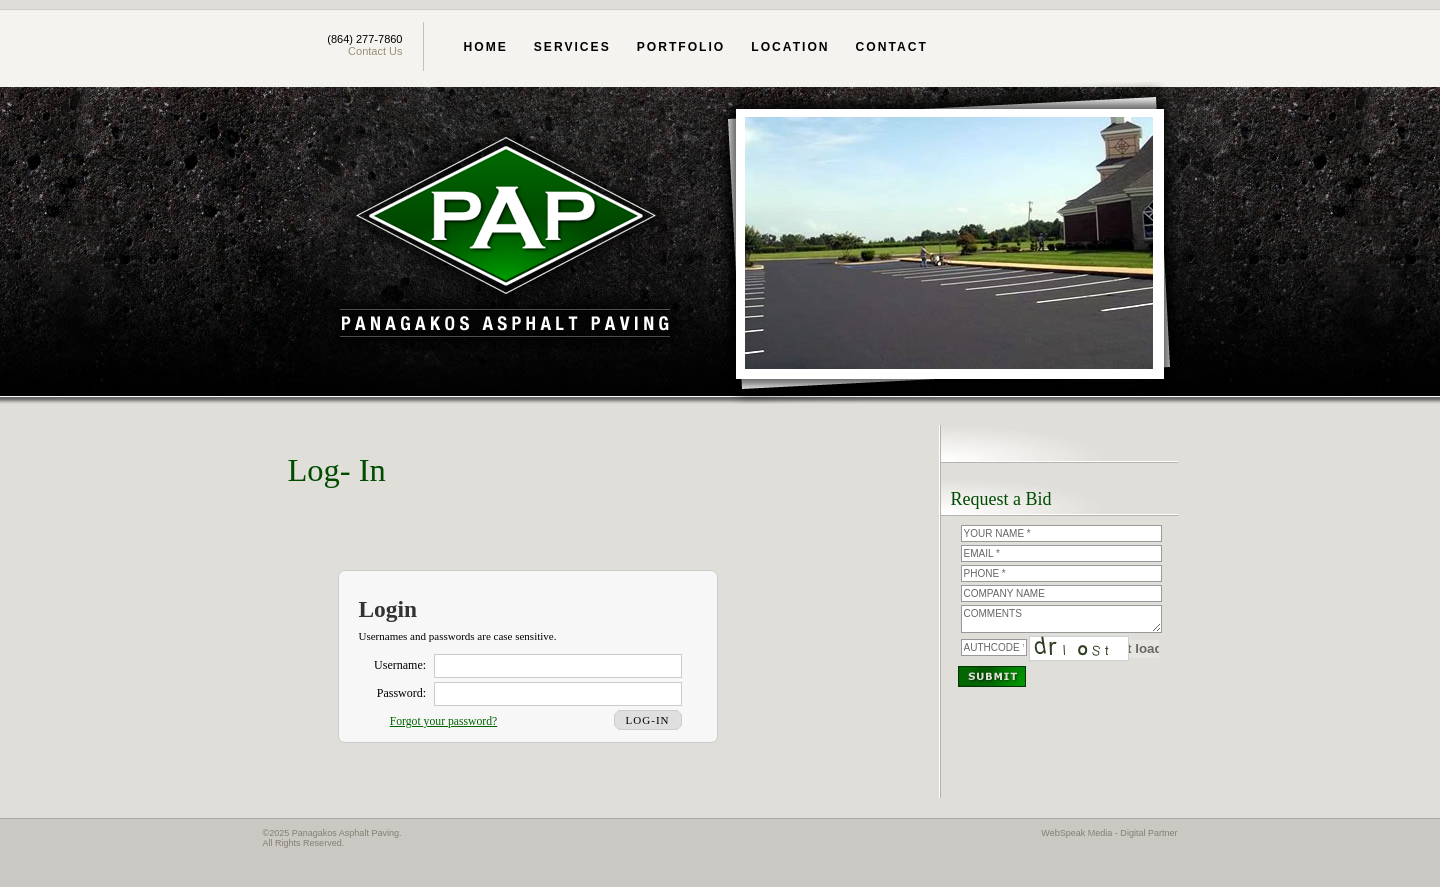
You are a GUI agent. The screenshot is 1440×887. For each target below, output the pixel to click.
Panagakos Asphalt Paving (505, 239)
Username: (400, 665)
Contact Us (375, 51)
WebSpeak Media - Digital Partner (1109, 833)
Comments (1061, 619)
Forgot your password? (444, 721)
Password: (401, 693)
